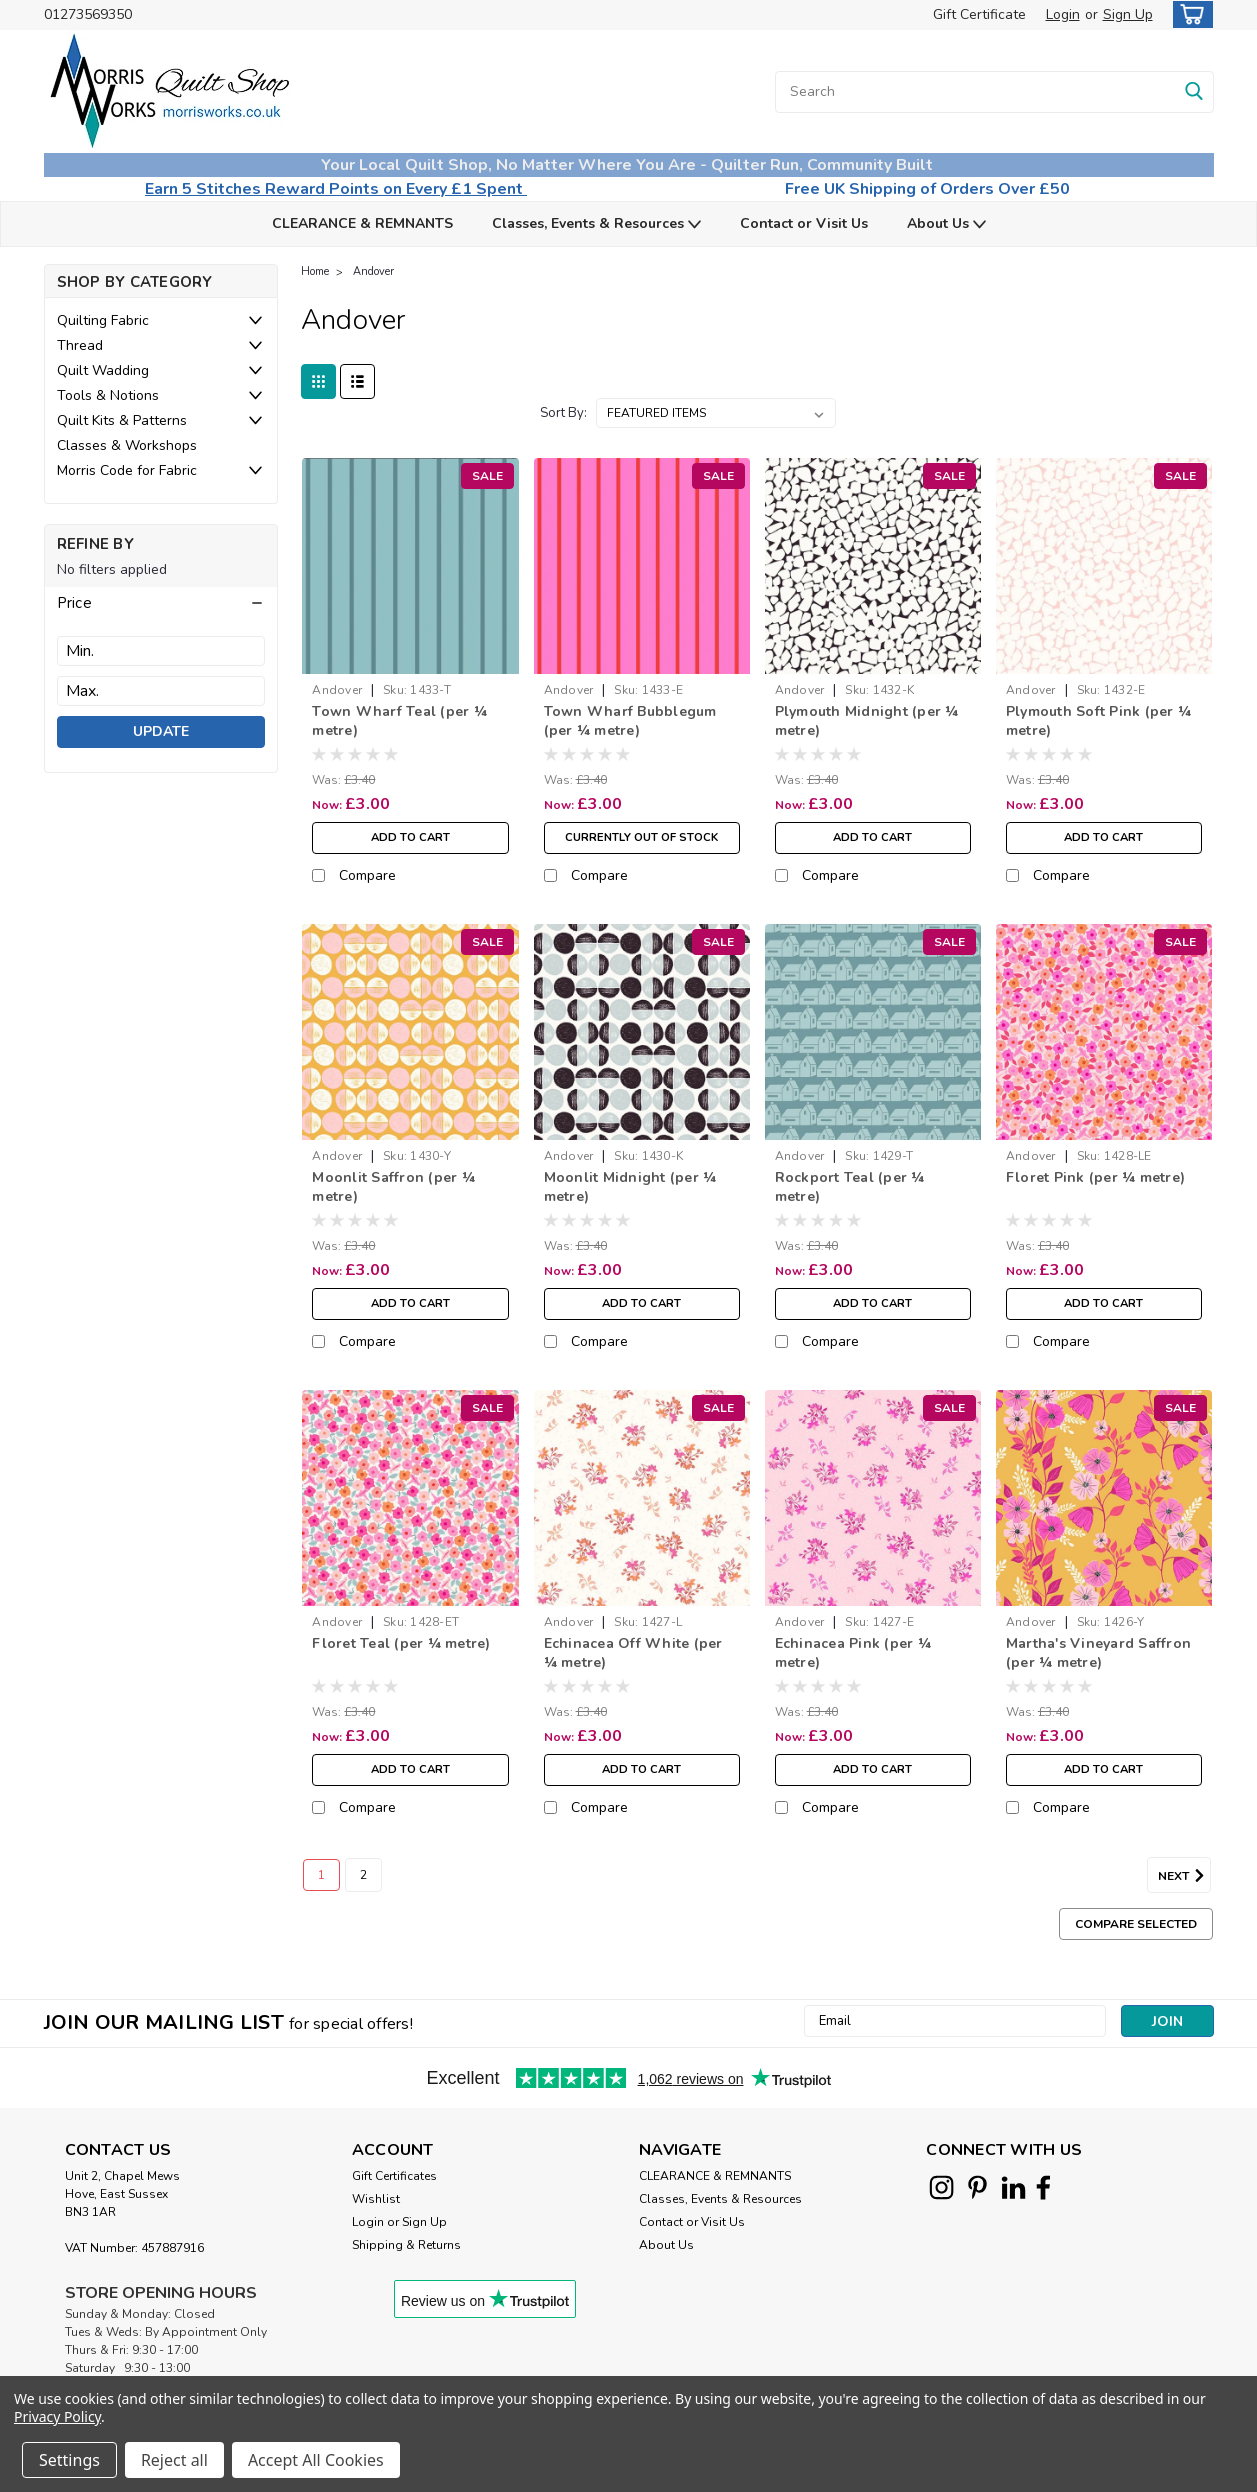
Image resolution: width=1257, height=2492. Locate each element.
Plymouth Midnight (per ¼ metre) (867, 721)
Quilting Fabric (103, 320)
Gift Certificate (979, 14)
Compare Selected (1136, 1924)
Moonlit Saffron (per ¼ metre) (393, 1187)
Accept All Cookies (316, 2460)
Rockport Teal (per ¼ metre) (850, 1187)
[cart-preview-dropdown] (1188, 14)
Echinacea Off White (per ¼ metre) (633, 1653)
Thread (80, 345)
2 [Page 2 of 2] (363, 1875)
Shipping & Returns (406, 2245)
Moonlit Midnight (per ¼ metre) (630, 1187)
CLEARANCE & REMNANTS (362, 223)
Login (1063, 14)
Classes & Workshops (127, 445)
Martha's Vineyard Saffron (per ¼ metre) (1098, 1653)
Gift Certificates (394, 2176)
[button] (161, 603)
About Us (946, 224)
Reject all (174, 2460)
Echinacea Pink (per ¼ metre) (853, 1653)
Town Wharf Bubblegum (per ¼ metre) (630, 721)
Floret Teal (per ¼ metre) (401, 1643)
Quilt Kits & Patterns (122, 420)
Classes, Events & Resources (596, 224)
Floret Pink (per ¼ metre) (1095, 1177)
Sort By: (563, 413)
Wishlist (376, 2199)
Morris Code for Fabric (127, 470)
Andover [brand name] (337, 690)
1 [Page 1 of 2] (321, 1875)
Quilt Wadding (103, 370)
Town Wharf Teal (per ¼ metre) (399, 721)
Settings (69, 2460)
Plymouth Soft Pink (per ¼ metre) (1098, 721)
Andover (373, 271)
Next (1184, 1876)
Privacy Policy (57, 2416)
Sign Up (1128, 14)
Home (315, 271)
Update (161, 731)
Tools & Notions (108, 395)
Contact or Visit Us (804, 223)
